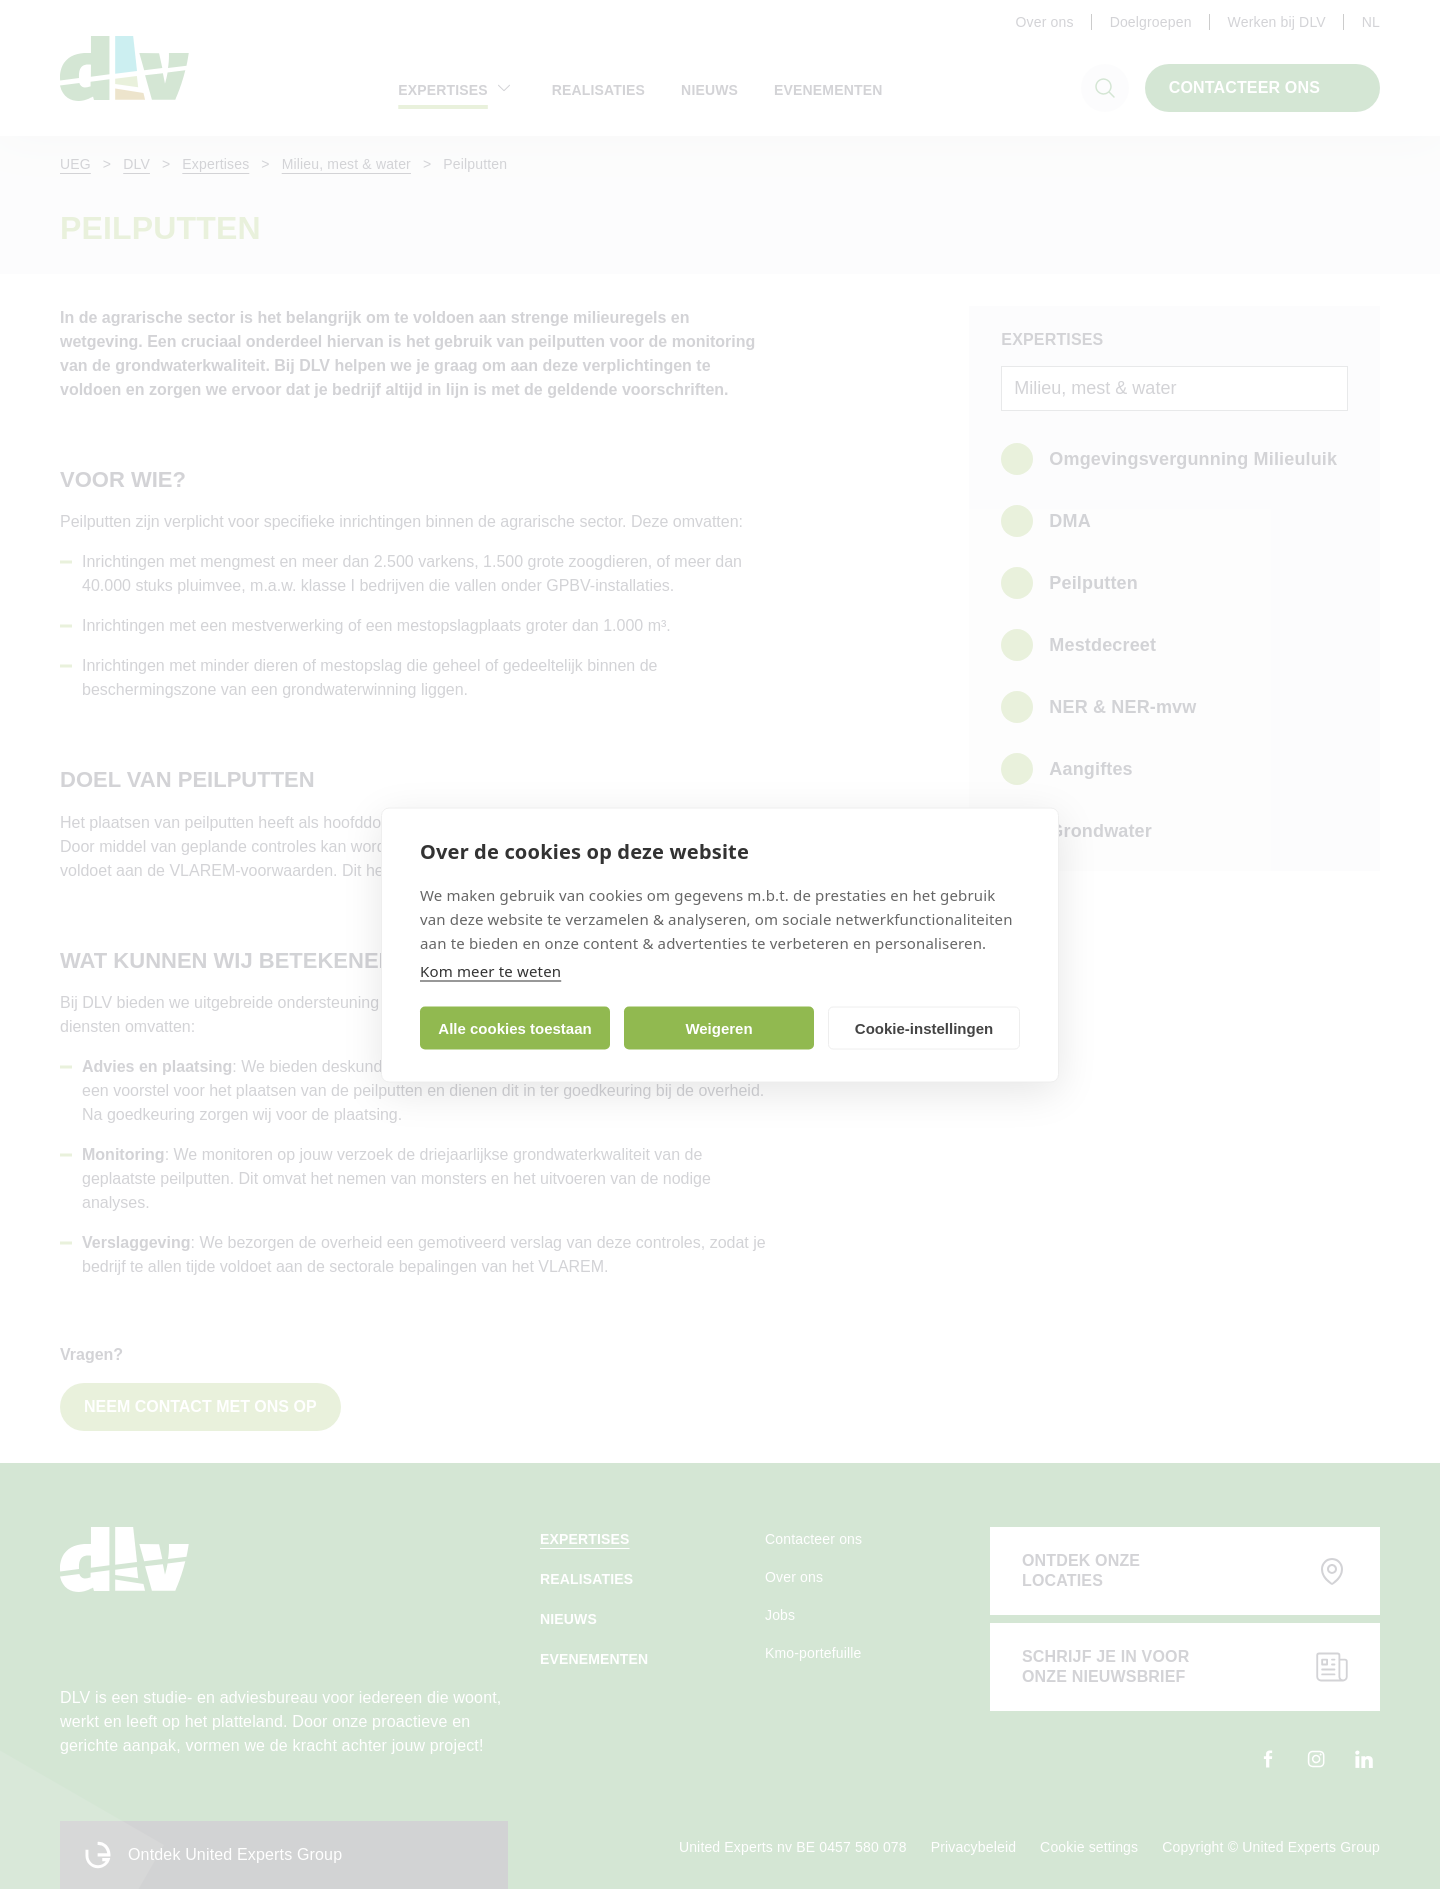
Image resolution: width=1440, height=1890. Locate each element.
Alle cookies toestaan (514, 1027)
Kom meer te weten (490, 971)
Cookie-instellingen (924, 1027)
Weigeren (718, 1027)
